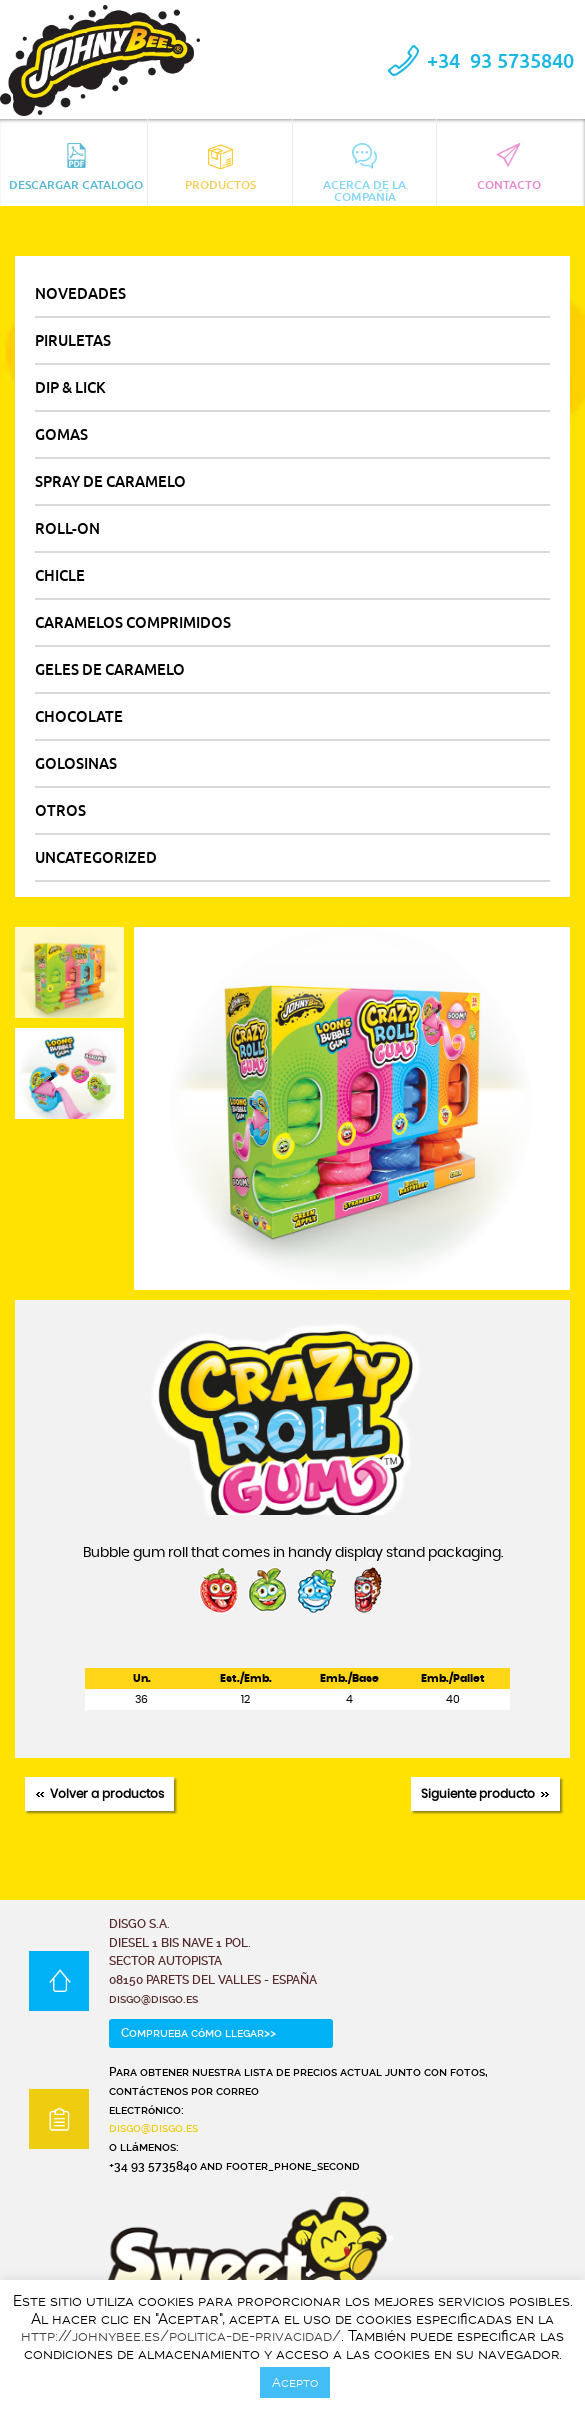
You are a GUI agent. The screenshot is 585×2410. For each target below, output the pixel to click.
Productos (220, 167)
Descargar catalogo (76, 167)
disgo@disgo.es (153, 2128)
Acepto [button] (295, 2382)
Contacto (509, 167)
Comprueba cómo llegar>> (198, 2033)
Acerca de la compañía (364, 171)
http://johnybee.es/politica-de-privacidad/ (181, 2336)
